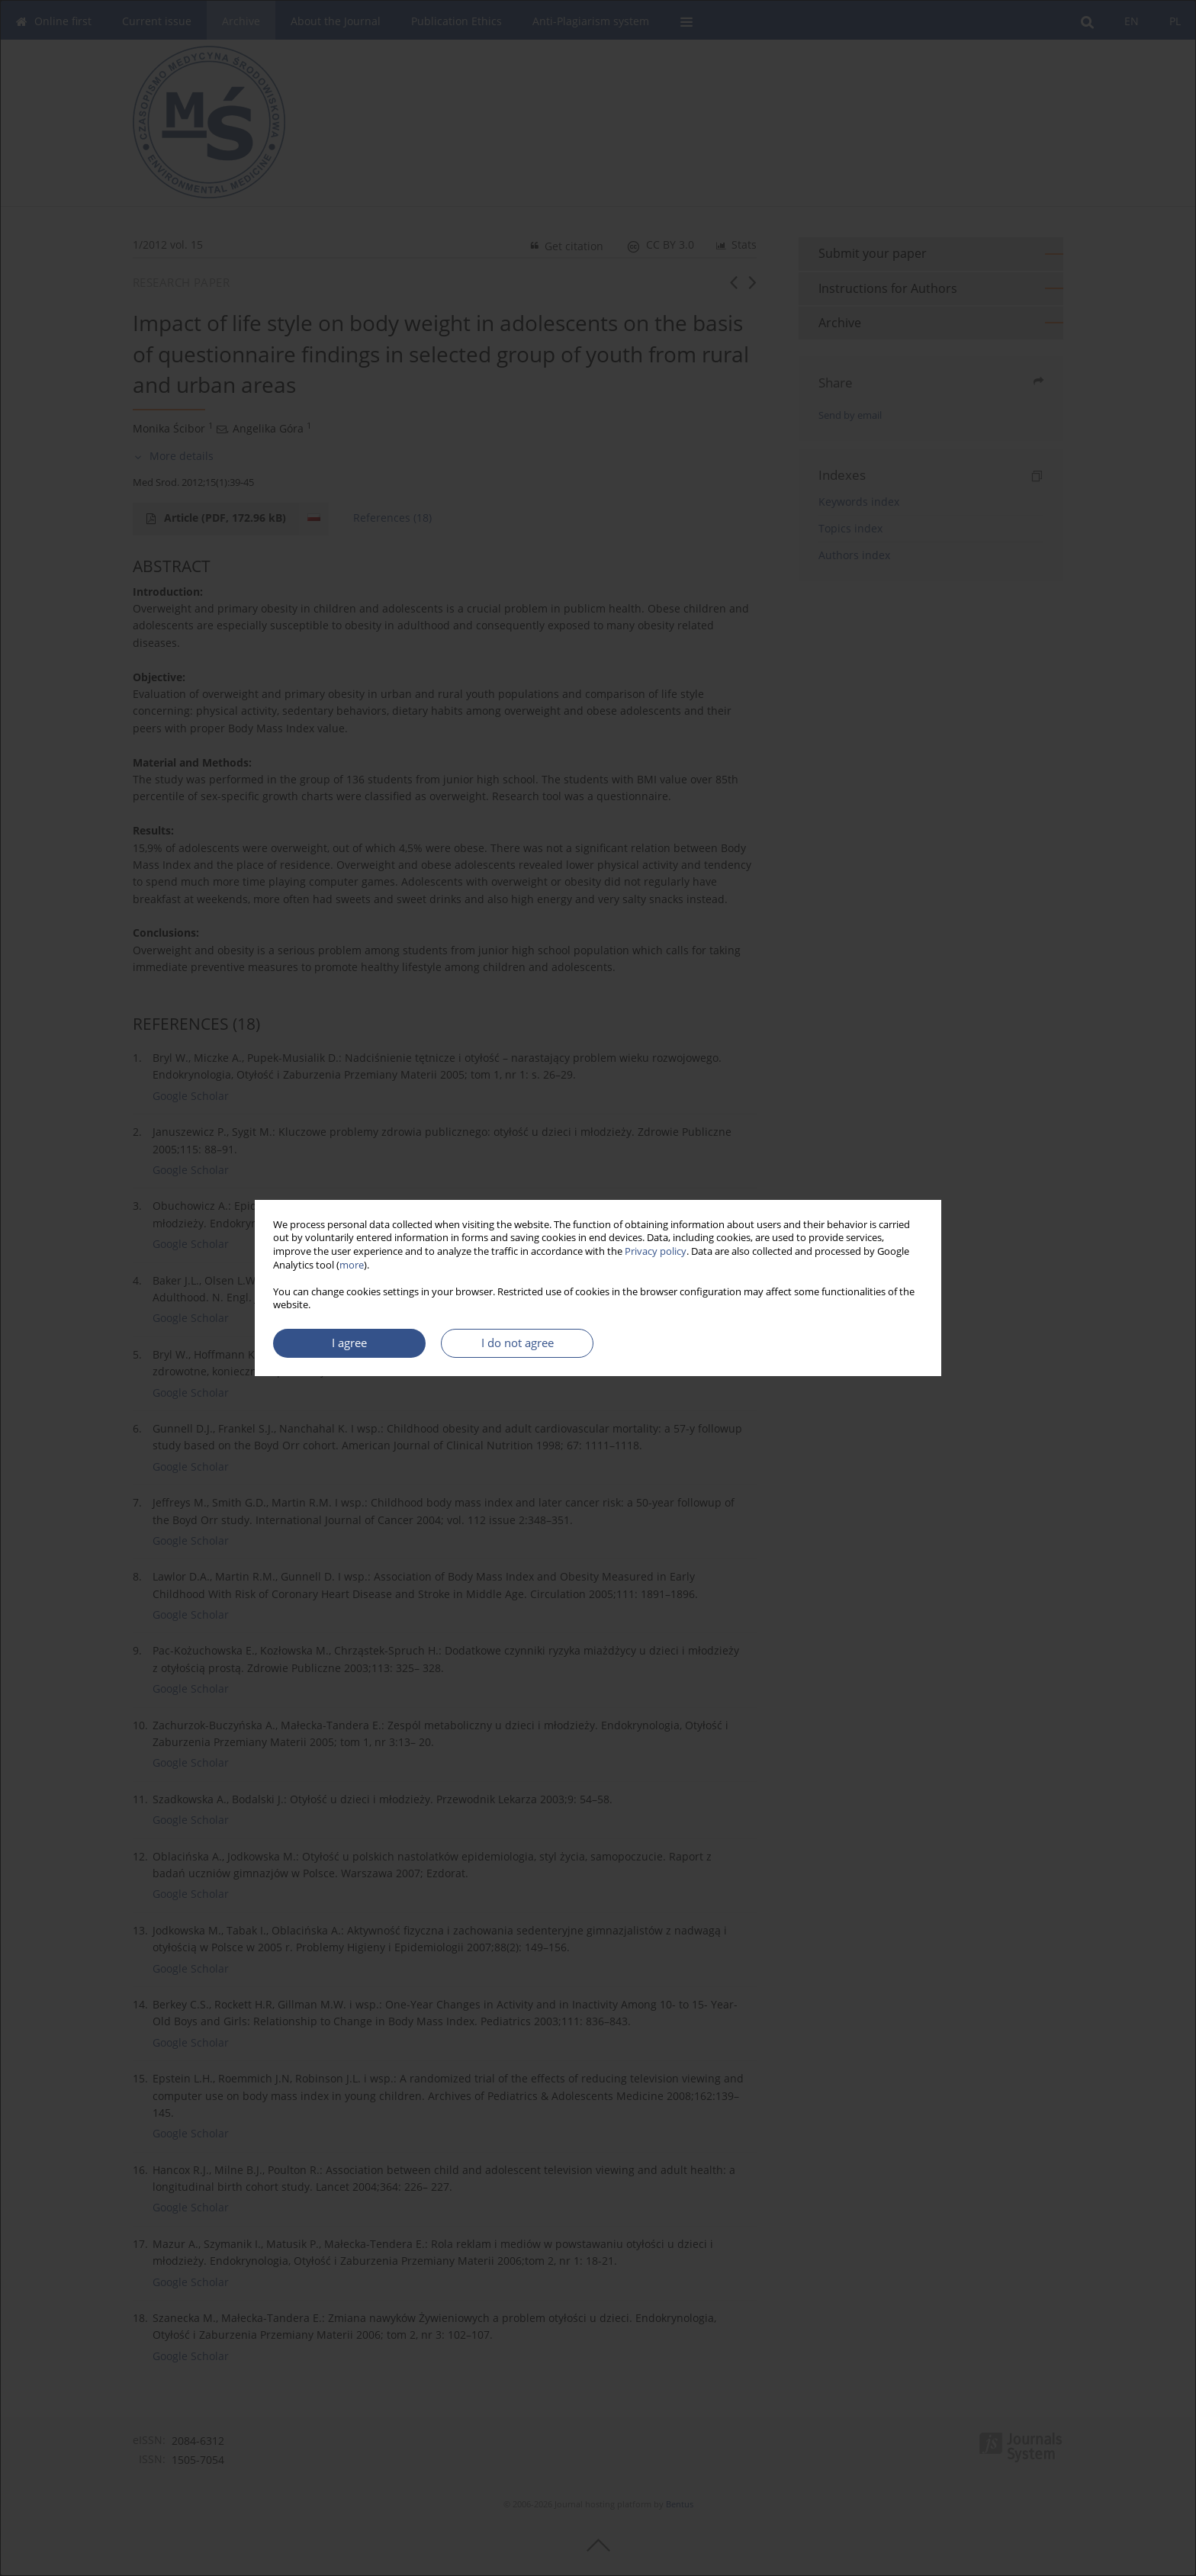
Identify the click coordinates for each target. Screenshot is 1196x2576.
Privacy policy (655, 1251)
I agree (349, 1343)
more (351, 1265)
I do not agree (517, 1343)
